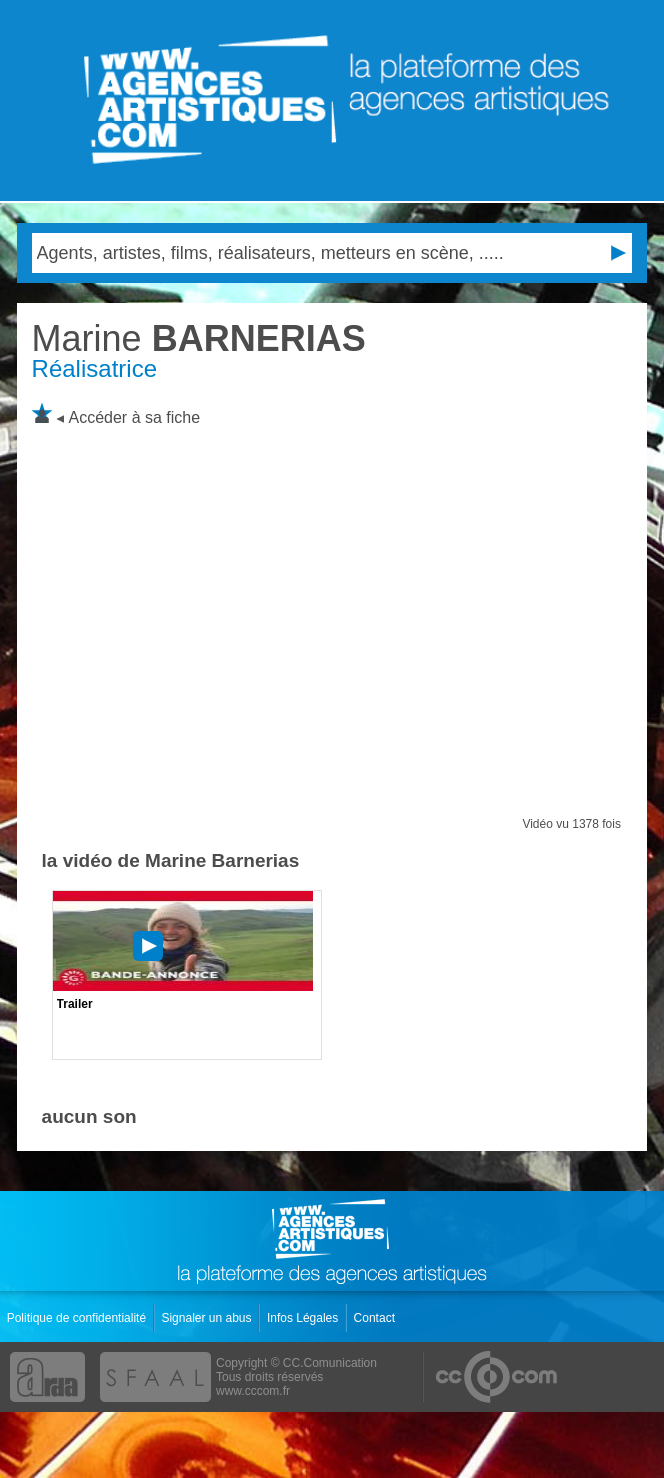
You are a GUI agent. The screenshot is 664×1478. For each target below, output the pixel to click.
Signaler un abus (207, 1318)
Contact (376, 1318)
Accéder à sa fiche (135, 417)
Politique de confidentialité (78, 1318)
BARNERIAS (199, 338)
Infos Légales (304, 1318)
